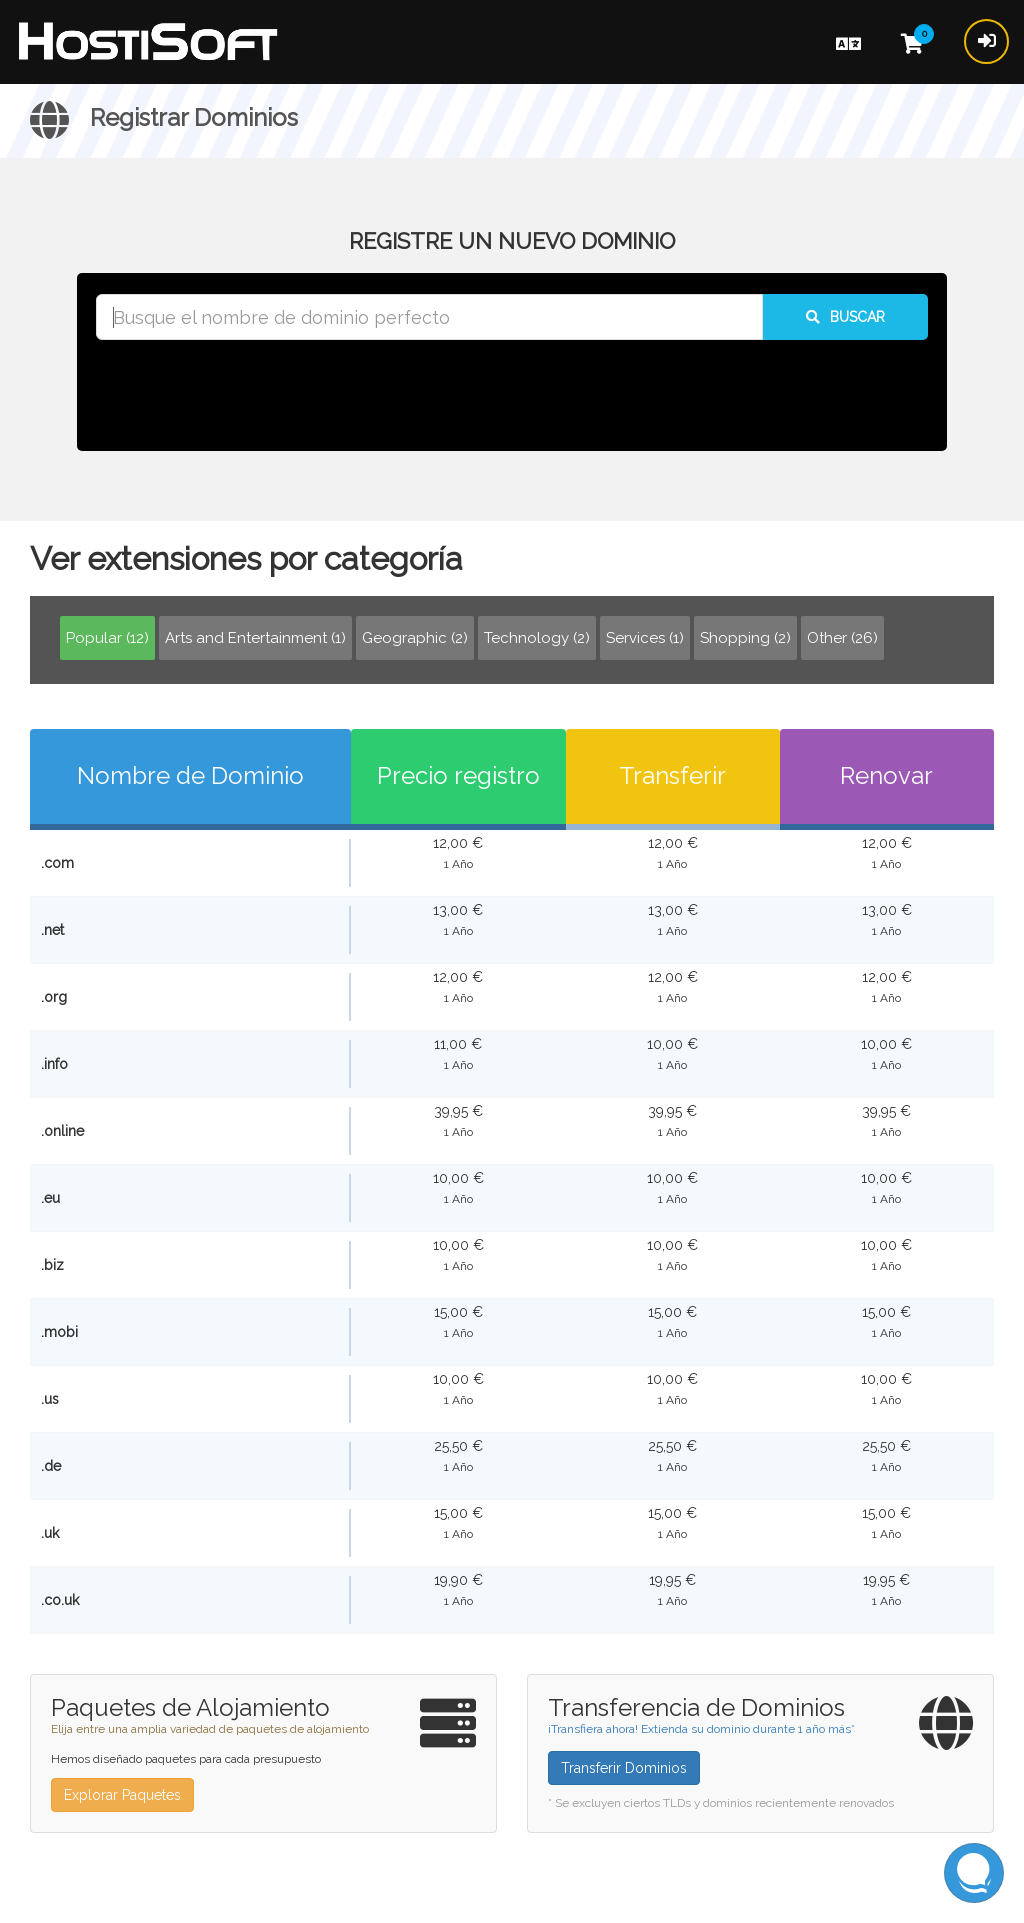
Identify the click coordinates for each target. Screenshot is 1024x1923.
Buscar (845, 317)
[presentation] (512, 394)
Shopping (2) (745, 638)
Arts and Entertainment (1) (255, 638)
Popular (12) (107, 638)
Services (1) (645, 638)
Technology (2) (537, 638)
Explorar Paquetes (122, 1795)
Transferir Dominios (624, 1768)
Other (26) (842, 638)
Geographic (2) (415, 638)
